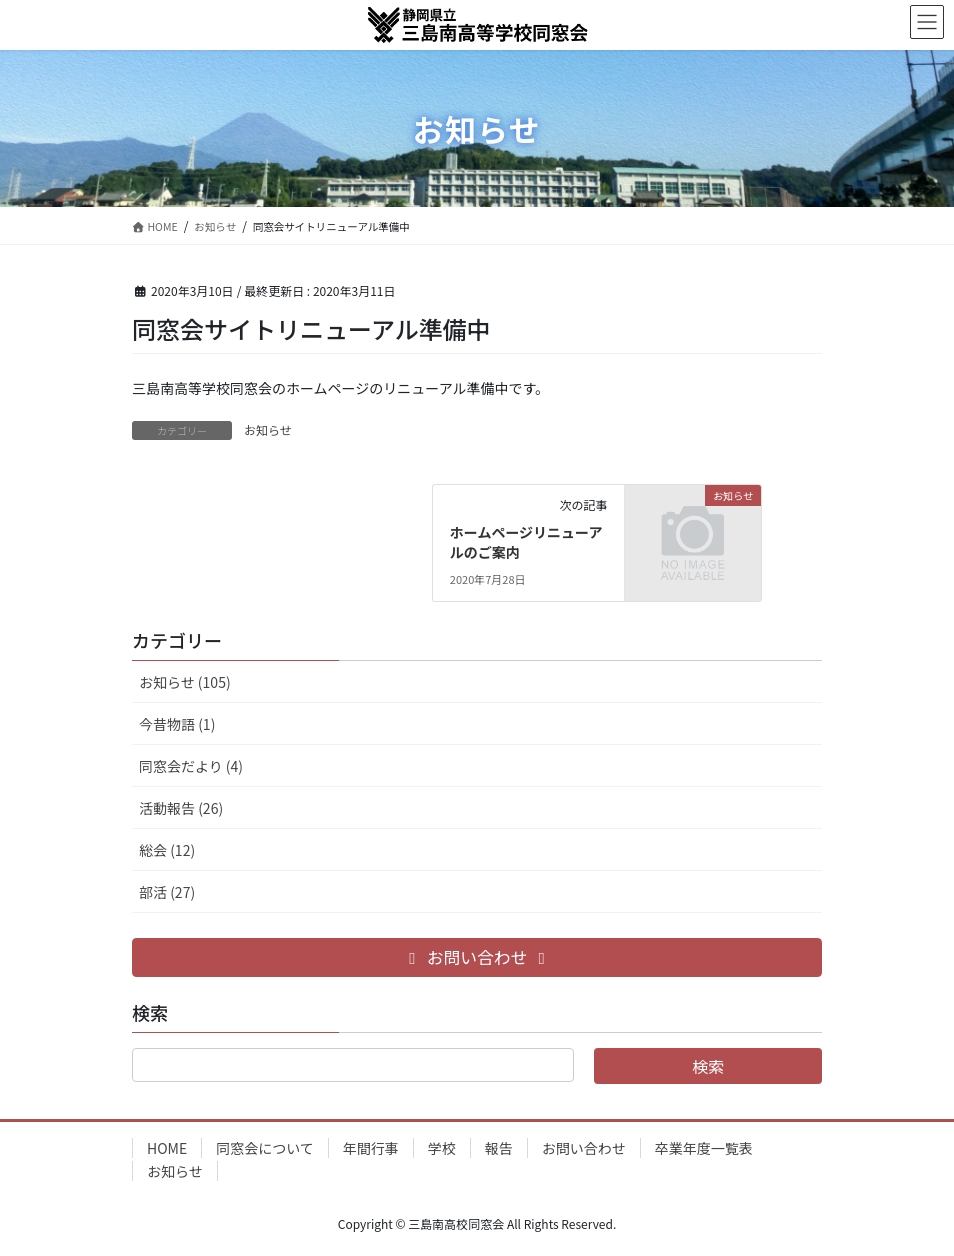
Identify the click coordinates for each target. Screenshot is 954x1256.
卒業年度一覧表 (704, 1148)
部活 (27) (167, 892)
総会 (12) (167, 850)
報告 (499, 1148)
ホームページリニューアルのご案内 (526, 542)
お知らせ (268, 429)
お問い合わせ (584, 1148)
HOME (167, 1148)
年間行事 (371, 1148)
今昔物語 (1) (177, 724)
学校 (442, 1148)
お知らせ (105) (185, 682)
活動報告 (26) (181, 808)
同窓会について (265, 1148)
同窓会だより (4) (191, 766)
